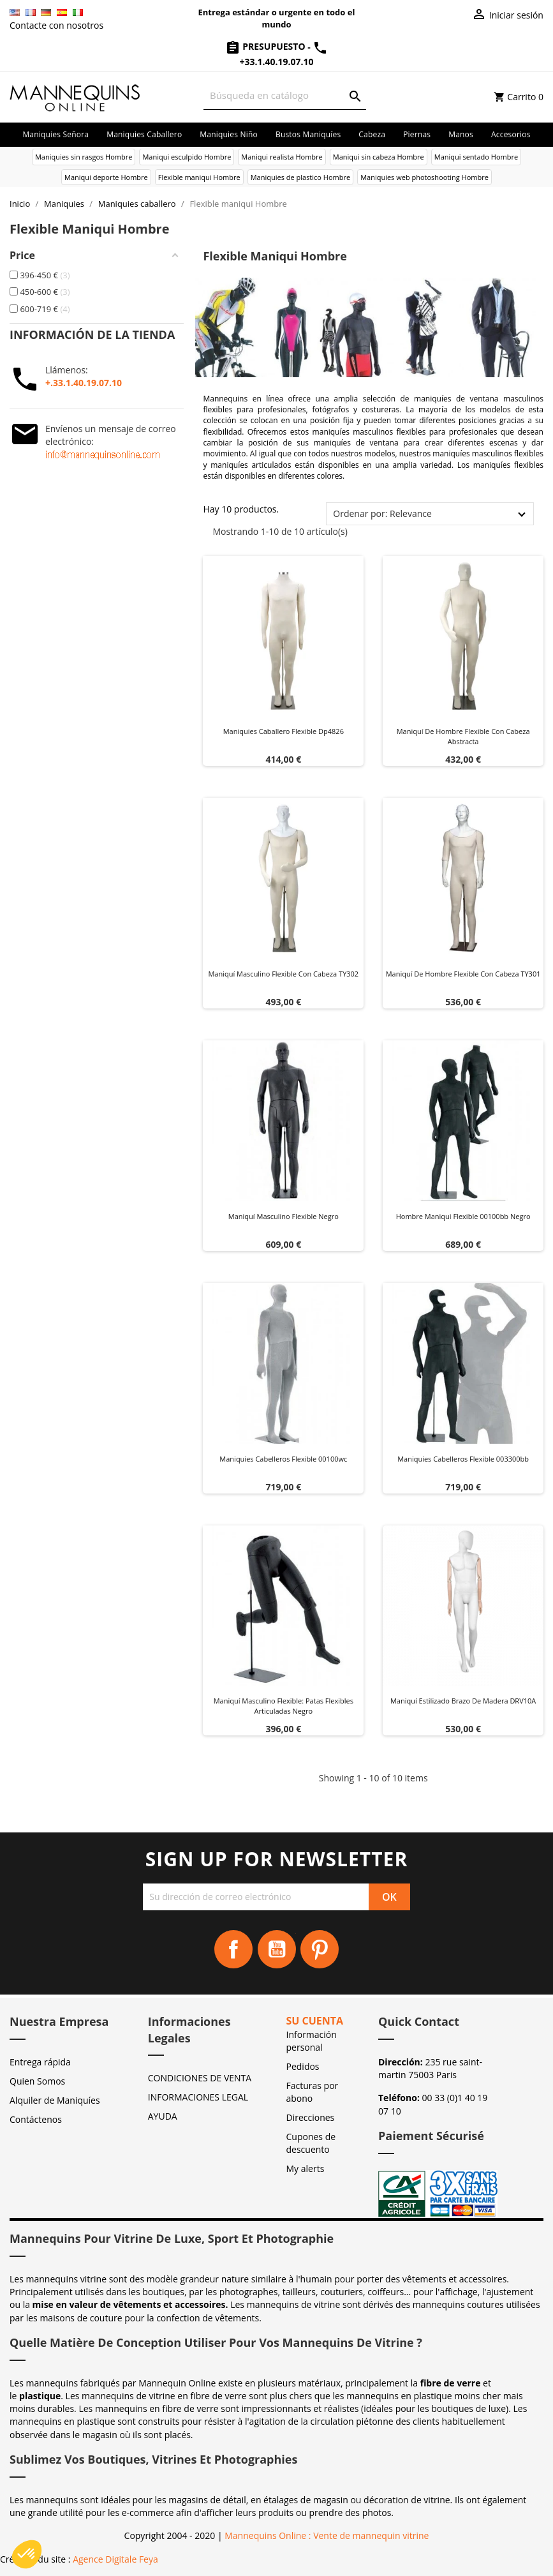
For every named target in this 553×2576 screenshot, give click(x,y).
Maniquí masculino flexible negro (283, 1216)
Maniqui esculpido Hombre (186, 156)
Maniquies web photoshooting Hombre (424, 177)
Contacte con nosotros (56, 25)
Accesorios (511, 134)
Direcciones (310, 2117)
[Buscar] (284, 95)
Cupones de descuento (311, 2142)
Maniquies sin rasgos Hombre (84, 156)
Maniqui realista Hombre (281, 156)
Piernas (417, 134)
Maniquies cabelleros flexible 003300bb (463, 1459)
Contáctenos (36, 2119)
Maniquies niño (229, 134)
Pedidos (303, 2066)
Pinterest (319, 1949)
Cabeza (371, 134)
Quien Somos (37, 2081)
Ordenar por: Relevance (382, 513)
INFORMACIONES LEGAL (198, 2097)
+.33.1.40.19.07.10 (83, 383)
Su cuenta (315, 2021)
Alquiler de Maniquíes (55, 2100)
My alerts (305, 2168)
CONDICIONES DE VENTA (199, 2078)
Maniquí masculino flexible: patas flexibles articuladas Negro (283, 1706)
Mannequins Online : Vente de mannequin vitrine (327, 2535)
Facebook (233, 1949)
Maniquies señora (55, 134)
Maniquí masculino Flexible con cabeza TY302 (283, 973)
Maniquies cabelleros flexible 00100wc (283, 1459)
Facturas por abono (312, 2091)
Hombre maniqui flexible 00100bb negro (463, 1216)
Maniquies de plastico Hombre (300, 177)
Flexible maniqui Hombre (199, 177)
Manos (460, 134)
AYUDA (162, 2116)
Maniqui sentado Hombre (476, 156)
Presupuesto (266, 46)
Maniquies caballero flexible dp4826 (283, 731)
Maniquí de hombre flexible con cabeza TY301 (463, 973)
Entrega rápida (40, 2062)
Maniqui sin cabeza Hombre (378, 156)
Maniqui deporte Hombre (106, 177)
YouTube (277, 1949)
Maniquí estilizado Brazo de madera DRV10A (463, 1700)
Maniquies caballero (144, 134)
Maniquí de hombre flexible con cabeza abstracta (463, 736)
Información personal (311, 2040)
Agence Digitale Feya (115, 2559)
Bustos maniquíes (308, 134)
